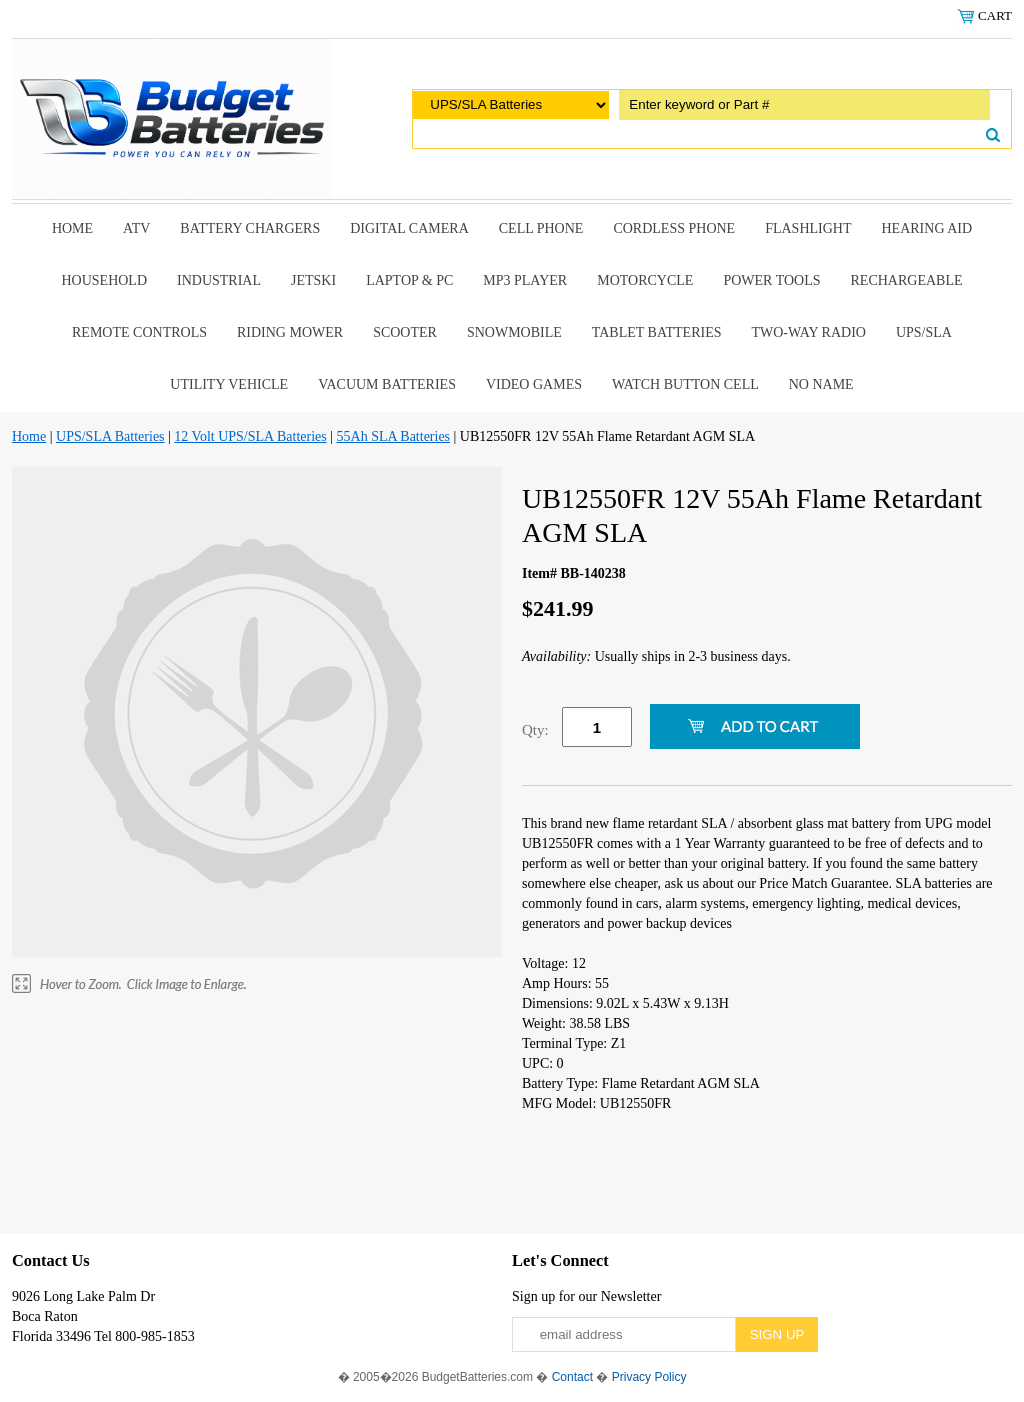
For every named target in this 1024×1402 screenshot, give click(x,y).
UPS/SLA (924, 332)
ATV (136, 228)
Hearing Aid (927, 228)
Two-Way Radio (808, 332)
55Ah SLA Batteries (394, 436)
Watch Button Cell (685, 384)
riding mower (290, 332)
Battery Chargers (250, 228)
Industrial (219, 280)
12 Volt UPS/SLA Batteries (250, 436)
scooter (405, 332)
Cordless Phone (674, 228)
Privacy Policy (649, 1377)
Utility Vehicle (229, 384)
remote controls (139, 332)
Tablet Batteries (657, 332)
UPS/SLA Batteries (110, 436)
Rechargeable (907, 280)
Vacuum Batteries (387, 384)
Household (104, 280)
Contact (572, 1377)
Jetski (313, 280)
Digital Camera (409, 228)
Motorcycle (645, 280)
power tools (771, 280)
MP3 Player (525, 280)
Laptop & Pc (409, 280)
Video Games (534, 384)
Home (72, 228)
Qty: (535, 730)
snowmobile (514, 332)
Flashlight (808, 228)
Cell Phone (541, 228)
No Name (821, 384)
